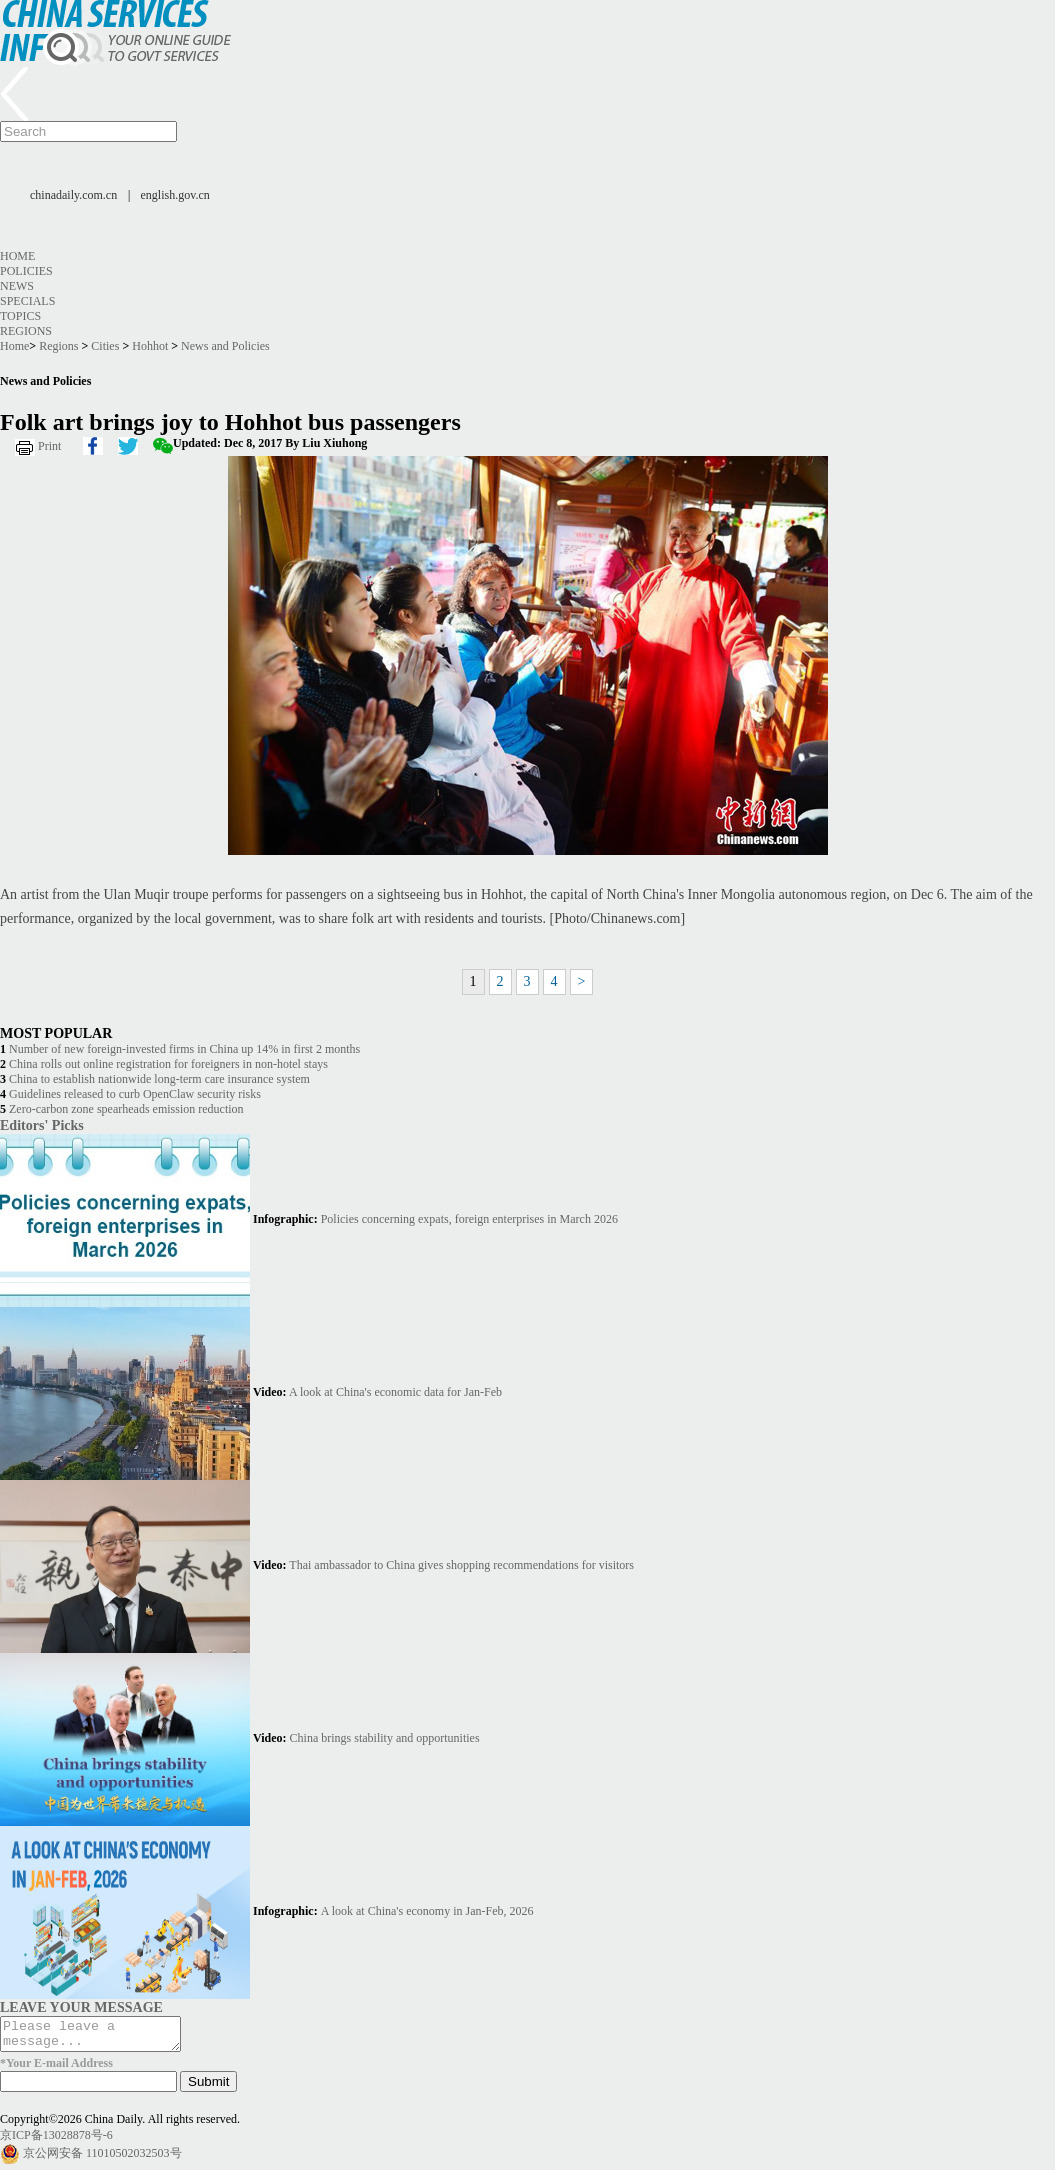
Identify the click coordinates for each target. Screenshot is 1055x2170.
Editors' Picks (42, 1125)
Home (17, 256)
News (17, 286)
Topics (20, 316)
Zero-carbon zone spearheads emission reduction (126, 1109)
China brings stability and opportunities (385, 1738)
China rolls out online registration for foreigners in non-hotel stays (168, 1064)
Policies (26, 271)
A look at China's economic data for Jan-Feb (395, 1392)
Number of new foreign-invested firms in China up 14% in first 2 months (184, 1049)
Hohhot (150, 346)
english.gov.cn (175, 195)
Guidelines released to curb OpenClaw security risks (135, 1094)
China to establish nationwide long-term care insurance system (159, 1079)
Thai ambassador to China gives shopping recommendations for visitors (461, 1565)
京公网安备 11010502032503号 (102, 2159)
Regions (26, 331)
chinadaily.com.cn (73, 195)
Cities (105, 346)
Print (49, 446)
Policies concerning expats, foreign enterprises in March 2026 (469, 1219)
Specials (27, 301)
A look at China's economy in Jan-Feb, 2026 (427, 1911)
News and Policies (225, 346)
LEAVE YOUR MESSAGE (81, 2007)
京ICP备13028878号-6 (56, 2141)
